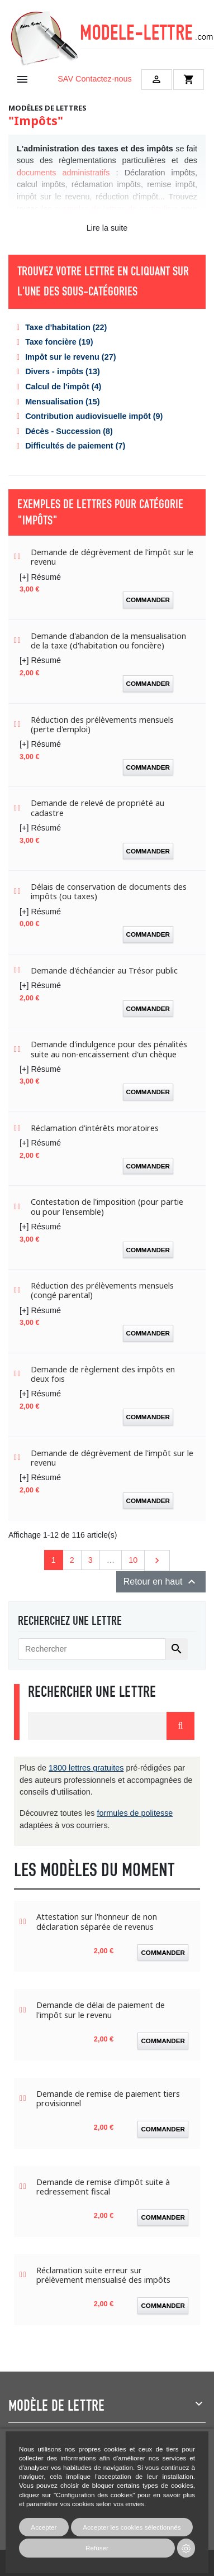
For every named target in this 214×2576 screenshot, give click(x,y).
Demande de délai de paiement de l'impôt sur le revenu (100, 2010)
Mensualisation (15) (62, 401)
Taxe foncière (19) (59, 341)
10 (133, 1560)
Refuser (96, 2547)
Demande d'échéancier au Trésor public (104, 970)
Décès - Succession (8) (69, 431)
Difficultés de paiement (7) (75, 445)
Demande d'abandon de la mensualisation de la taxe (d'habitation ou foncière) (108, 641)
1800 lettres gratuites (86, 1767)
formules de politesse (135, 1813)
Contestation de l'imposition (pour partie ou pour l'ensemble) (107, 1207)
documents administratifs (63, 172)
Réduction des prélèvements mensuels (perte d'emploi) (102, 724)
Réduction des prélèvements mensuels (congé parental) (102, 1290)
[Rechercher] (91, 1649)
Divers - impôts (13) (62, 371)
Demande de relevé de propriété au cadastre (97, 808)
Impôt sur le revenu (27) (70, 356)
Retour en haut (160, 1581)
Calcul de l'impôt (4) (63, 386)
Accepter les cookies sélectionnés (131, 2527)
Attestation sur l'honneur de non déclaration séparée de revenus (96, 1921)
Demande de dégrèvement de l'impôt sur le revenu (112, 557)
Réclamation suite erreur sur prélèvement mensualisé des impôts (103, 2275)
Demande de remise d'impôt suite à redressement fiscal (103, 2187)
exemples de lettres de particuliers (116, 208)
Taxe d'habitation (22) (66, 327)
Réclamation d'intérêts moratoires (95, 1128)
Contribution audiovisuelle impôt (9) (94, 416)
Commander (148, 599)
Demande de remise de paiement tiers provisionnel (108, 2098)
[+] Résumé (40, 577)
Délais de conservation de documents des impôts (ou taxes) (109, 891)
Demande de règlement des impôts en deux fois (103, 1374)
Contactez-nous (103, 78)
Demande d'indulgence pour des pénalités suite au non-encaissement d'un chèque (109, 1049)
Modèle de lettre (56, 2405)
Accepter (43, 2527)
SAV (65, 78)
